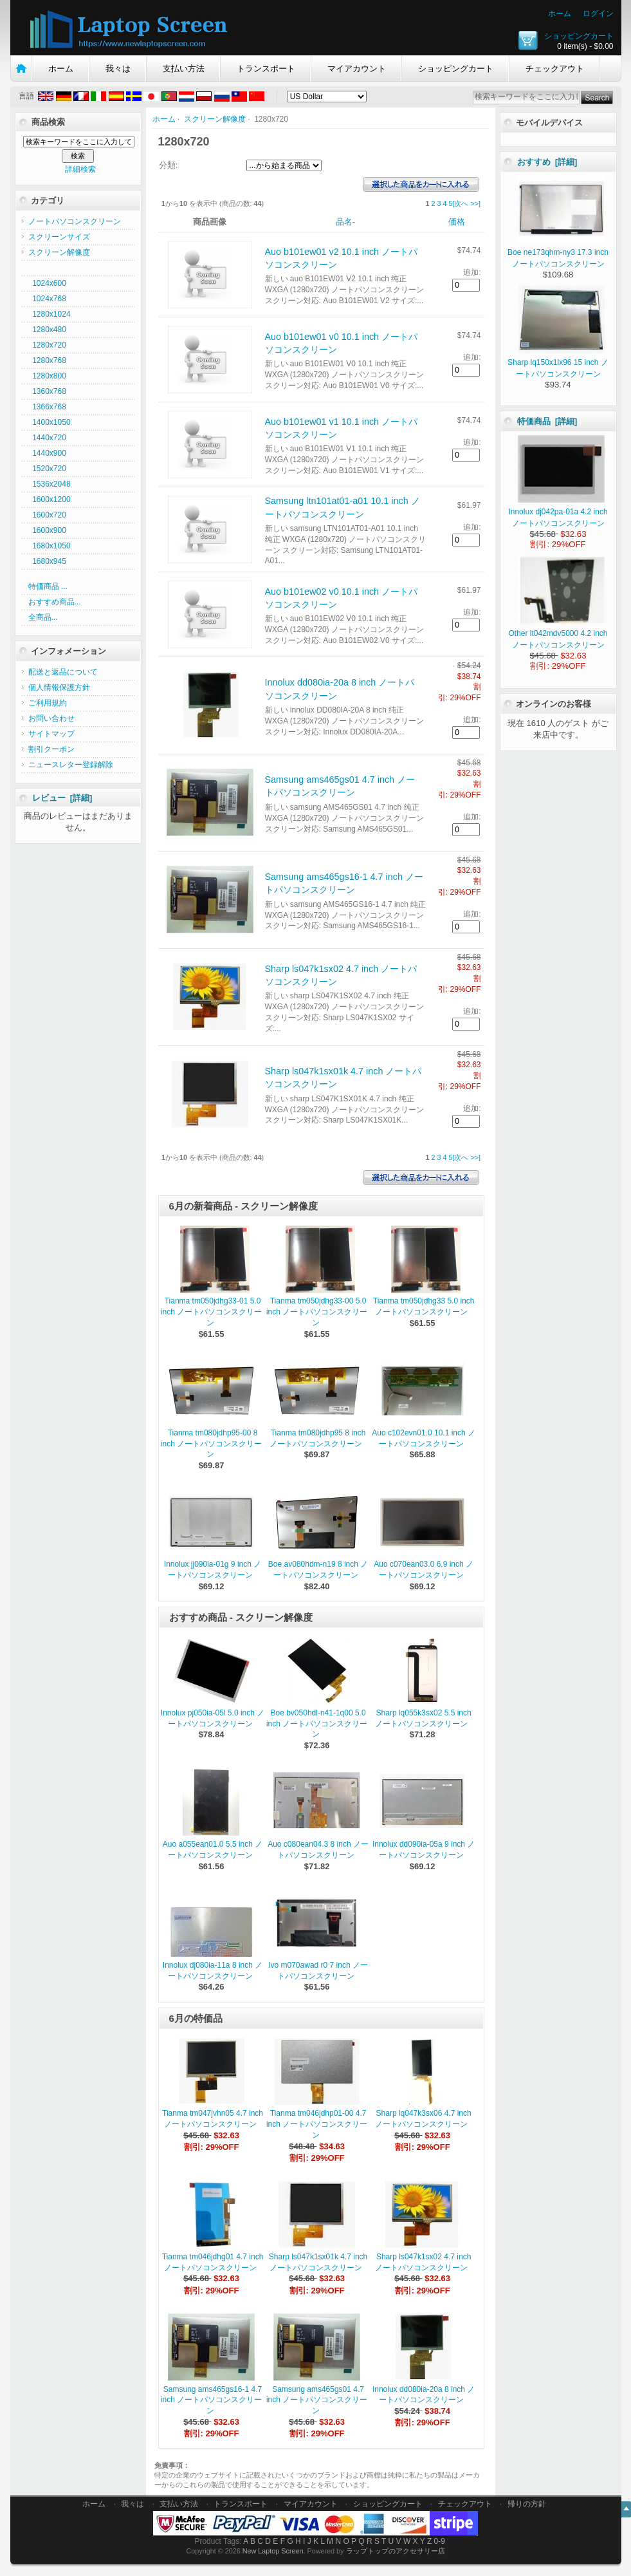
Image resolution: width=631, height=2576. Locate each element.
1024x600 (47, 283)
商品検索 (48, 122)
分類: (168, 165)
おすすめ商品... (54, 601)
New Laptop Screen (273, 2551)
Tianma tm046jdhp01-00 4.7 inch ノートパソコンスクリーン (316, 2124)
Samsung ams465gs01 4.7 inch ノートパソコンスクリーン (316, 2400)
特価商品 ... (48, 586)
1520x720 (47, 468)
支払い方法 (184, 68)
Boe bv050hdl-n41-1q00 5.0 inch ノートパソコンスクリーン (316, 1723)
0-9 (439, 2541)
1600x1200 (49, 499)
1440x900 (47, 453)
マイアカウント (356, 68)
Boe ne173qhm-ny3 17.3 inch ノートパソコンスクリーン (558, 252)
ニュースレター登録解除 (70, 764)
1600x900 (47, 530)
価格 (456, 222)
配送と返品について (63, 672)
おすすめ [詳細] (547, 162)
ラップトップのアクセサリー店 (395, 2551)
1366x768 (47, 406)
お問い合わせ (51, 718)
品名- (345, 222)
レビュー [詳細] (62, 798)
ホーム (559, 13)
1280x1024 (49, 314)
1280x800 (47, 375)
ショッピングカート (579, 36)
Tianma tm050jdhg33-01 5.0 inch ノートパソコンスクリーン (211, 1311)
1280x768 (47, 360)
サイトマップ (51, 733)
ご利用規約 (47, 702)
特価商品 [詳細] (547, 421)
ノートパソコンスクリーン (74, 221)
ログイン (598, 13)
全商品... (43, 617)
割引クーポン (51, 749)
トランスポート (266, 68)
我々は (118, 68)
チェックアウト (555, 68)
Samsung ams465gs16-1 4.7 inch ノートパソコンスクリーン (211, 2400)
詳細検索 (80, 169)
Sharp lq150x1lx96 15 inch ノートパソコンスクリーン (558, 362)
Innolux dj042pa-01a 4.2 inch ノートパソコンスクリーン (557, 512)
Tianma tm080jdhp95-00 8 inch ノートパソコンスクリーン (211, 1443)
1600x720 (47, 514)
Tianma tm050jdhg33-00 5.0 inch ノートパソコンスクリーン (316, 1311)
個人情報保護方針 (59, 687)
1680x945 (47, 561)
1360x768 (47, 391)
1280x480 (47, 329)
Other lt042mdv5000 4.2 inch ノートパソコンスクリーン (557, 633)
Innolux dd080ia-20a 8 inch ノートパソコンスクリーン (423, 2395)
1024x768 (47, 298)
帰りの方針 (527, 2503)
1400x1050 (49, 422)
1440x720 (47, 437)
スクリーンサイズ (59, 236)
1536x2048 (49, 484)
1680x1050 (49, 545)
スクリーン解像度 (215, 119)
